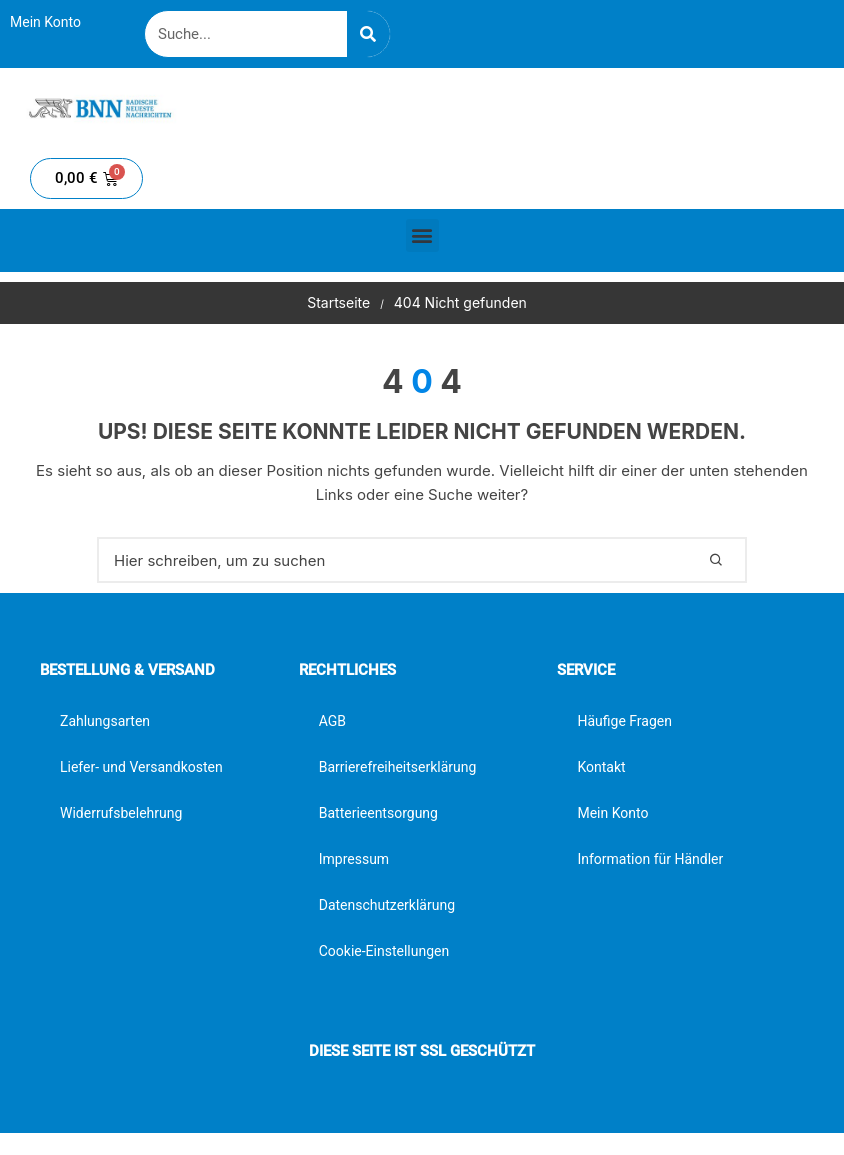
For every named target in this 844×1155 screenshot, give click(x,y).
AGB (332, 721)
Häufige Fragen (624, 721)
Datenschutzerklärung (387, 905)
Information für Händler (650, 859)
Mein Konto (45, 22)
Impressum (354, 859)
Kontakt (601, 767)
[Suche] (368, 34)
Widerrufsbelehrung (121, 813)
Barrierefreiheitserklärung (398, 767)
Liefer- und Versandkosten (141, 767)
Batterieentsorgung (378, 813)
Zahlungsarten (105, 721)
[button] (422, 235)
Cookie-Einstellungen (384, 951)
